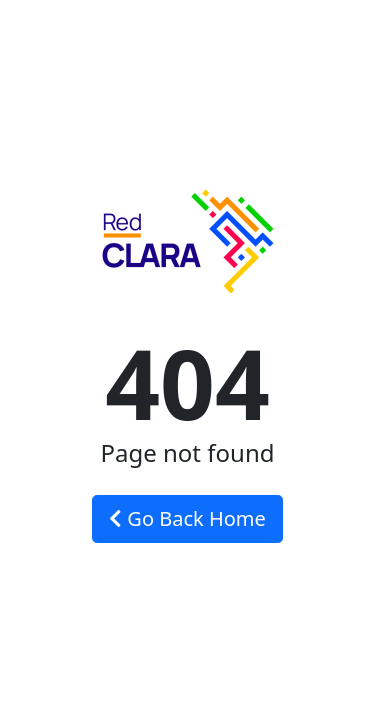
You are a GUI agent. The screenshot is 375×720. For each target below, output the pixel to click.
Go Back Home (187, 518)
